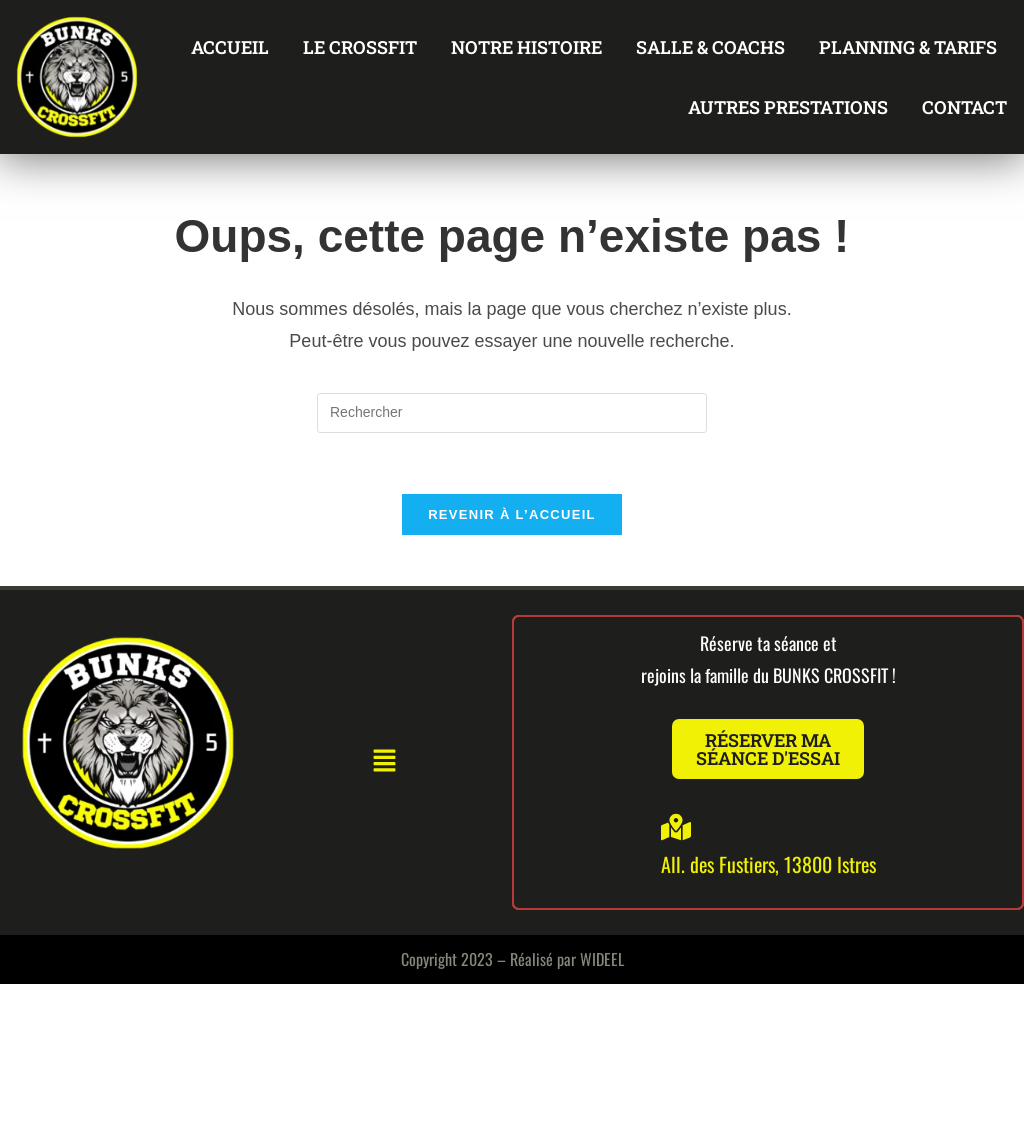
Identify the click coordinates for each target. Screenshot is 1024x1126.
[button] (384, 762)
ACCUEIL (230, 47)
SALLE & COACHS (710, 47)
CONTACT (964, 107)
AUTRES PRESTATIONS (788, 107)
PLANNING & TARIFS (908, 47)
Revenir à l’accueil (512, 514)
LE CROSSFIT (360, 47)
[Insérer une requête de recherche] (512, 413)
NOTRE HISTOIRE (526, 47)
